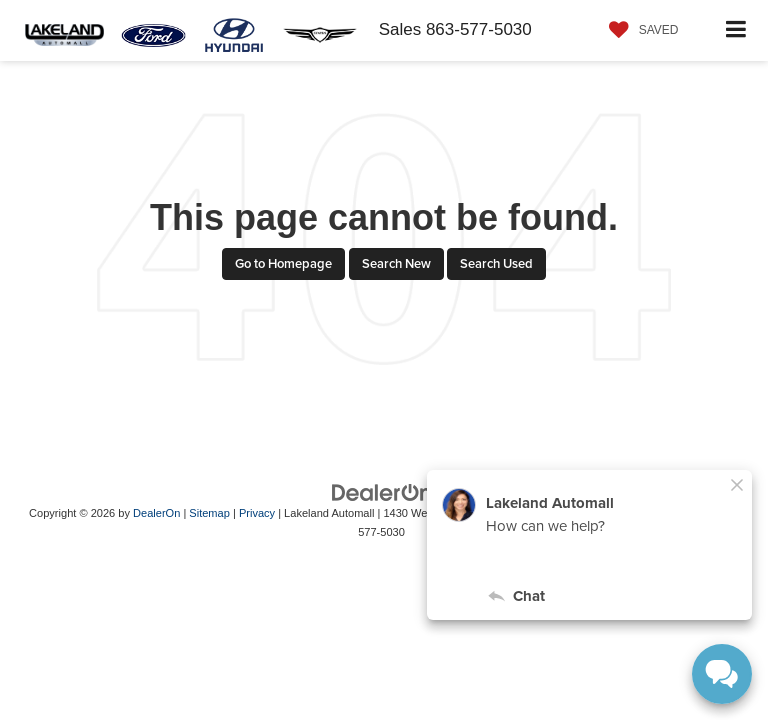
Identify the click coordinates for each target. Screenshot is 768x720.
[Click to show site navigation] (736, 30)
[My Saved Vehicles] (639, 30)
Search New (396, 263)
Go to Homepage (283, 263)
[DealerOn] (382, 492)
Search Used (496, 263)
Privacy (257, 513)
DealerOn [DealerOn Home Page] (156, 513)
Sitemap (209, 513)
